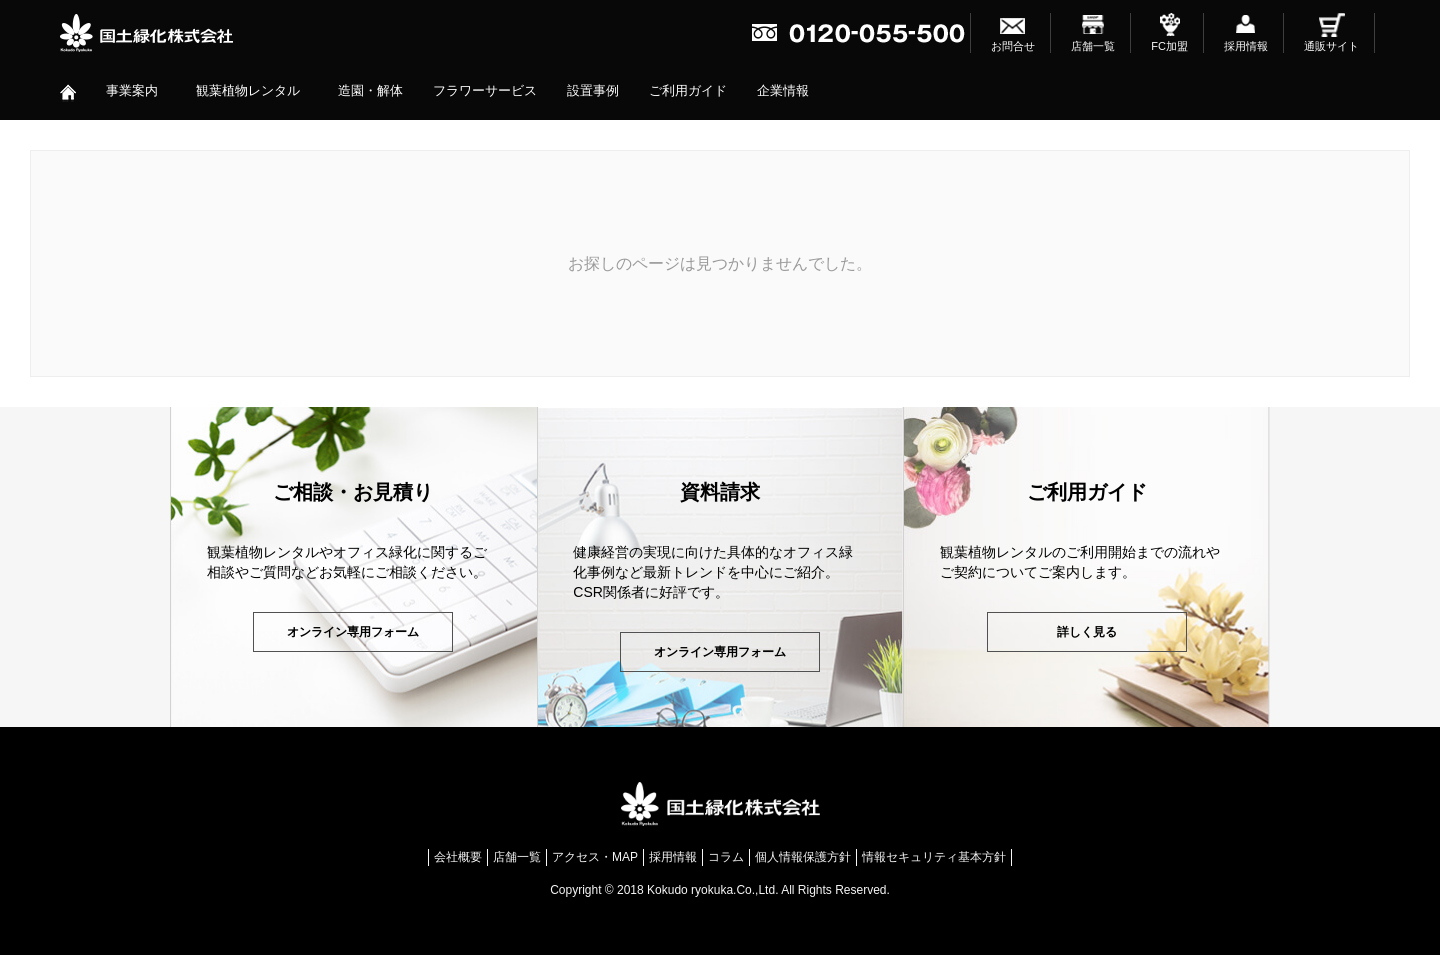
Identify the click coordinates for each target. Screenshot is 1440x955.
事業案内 (132, 90)
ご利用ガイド (688, 90)
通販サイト (1331, 46)
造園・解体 (370, 90)
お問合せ (1013, 46)
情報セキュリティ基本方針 (934, 857)
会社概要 (458, 857)
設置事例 (593, 90)
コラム (726, 857)
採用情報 (1246, 46)
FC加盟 (1169, 46)
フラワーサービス (485, 90)
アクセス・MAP (595, 857)
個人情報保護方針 (803, 857)
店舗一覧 (1093, 46)
